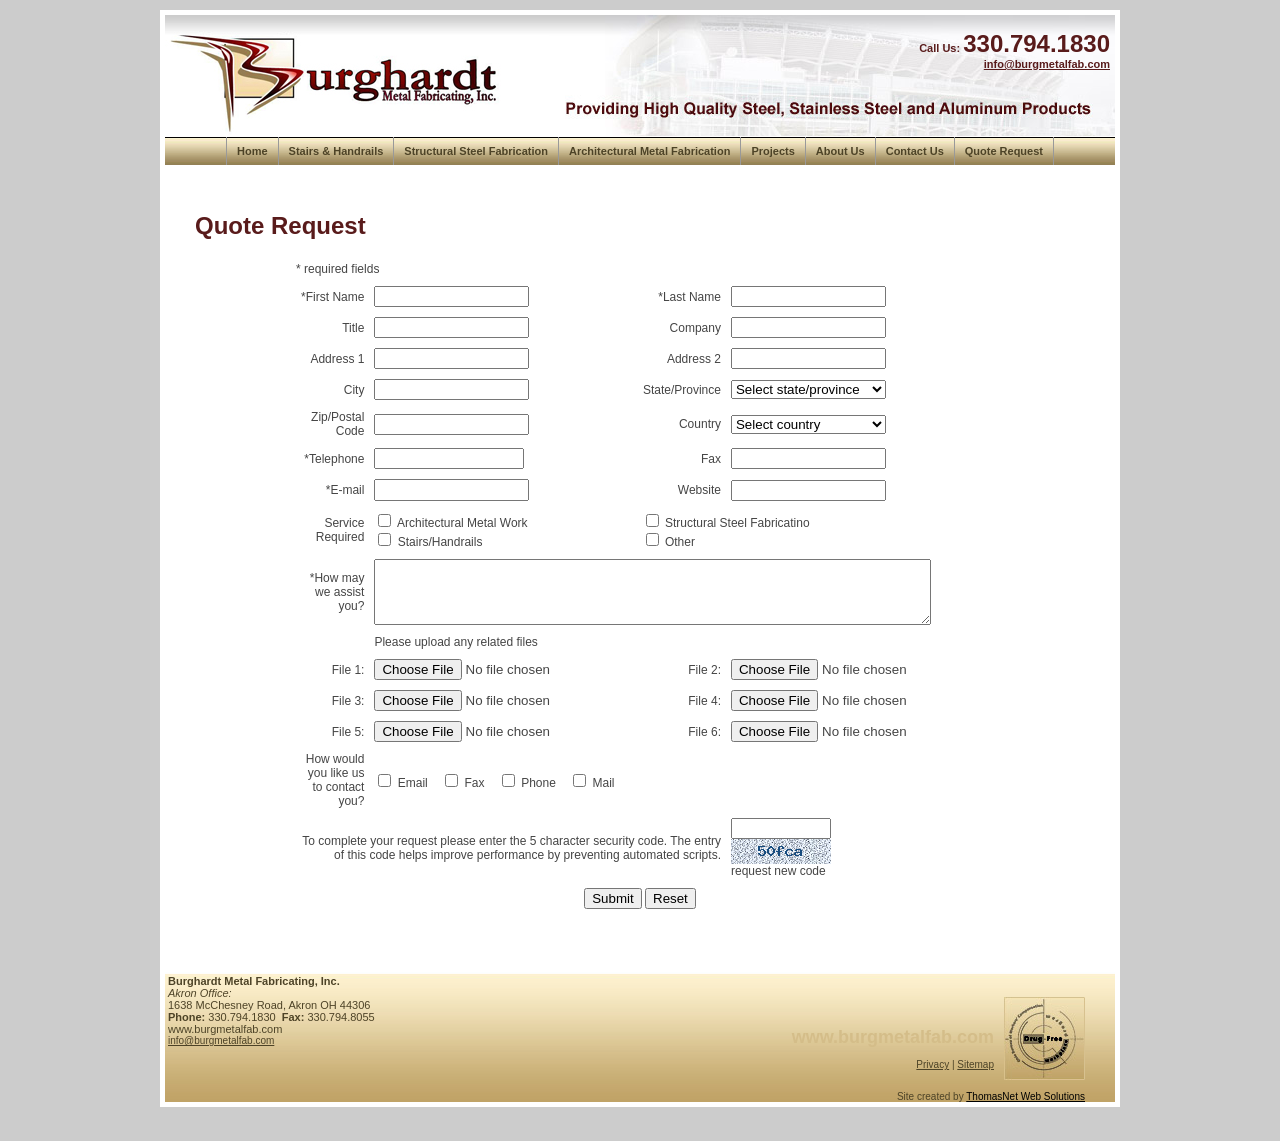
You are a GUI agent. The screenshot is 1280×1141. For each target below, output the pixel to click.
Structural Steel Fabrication (476, 151)
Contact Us (915, 151)
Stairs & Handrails (336, 151)
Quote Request (1004, 151)
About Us (840, 151)
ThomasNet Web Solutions (1025, 1115)
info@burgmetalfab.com (1047, 64)
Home (252, 151)
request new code (781, 890)
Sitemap (975, 1083)
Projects (772, 151)
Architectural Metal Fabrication (649, 151)
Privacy (932, 1083)
